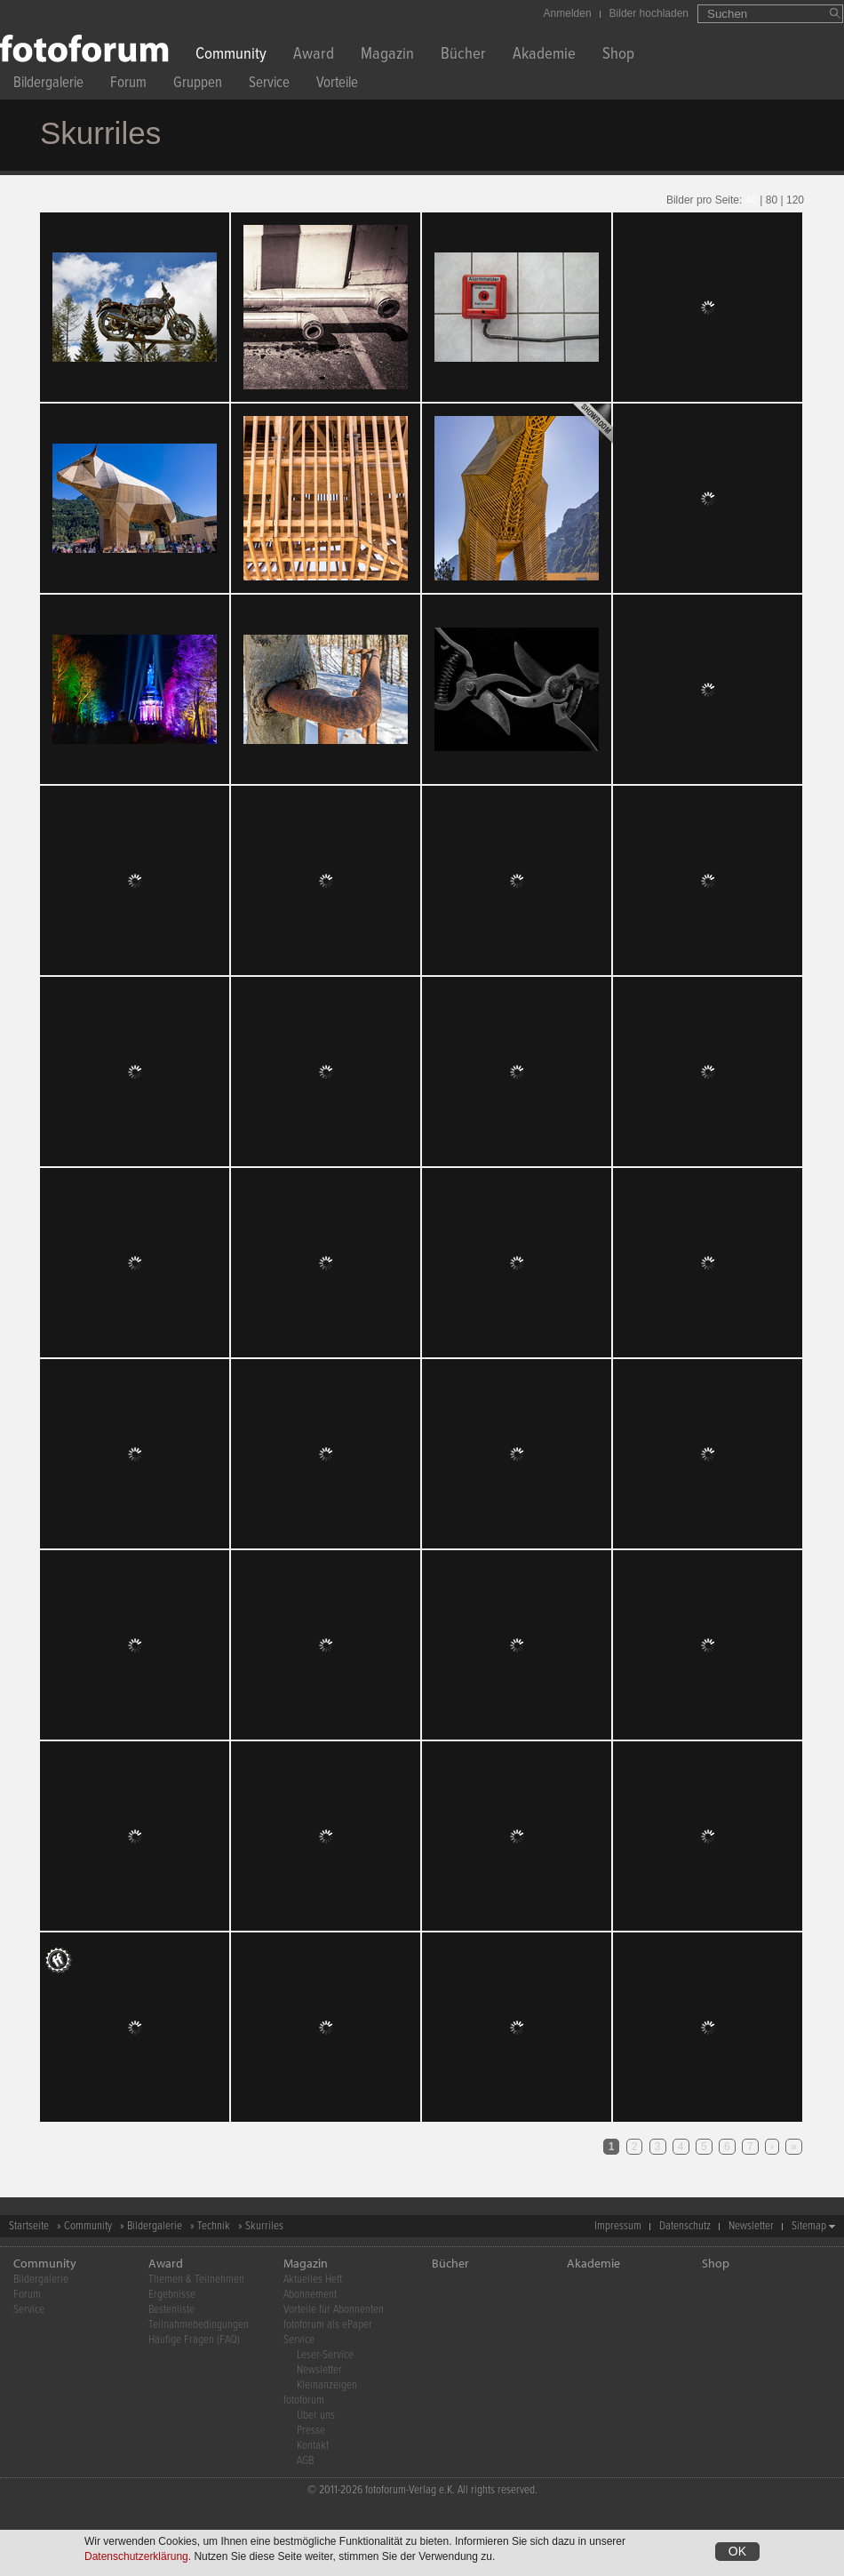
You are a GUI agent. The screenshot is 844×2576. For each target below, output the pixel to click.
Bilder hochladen (649, 13)
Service (269, 84)
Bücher (463, 55)
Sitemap (809, 2226)
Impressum (617, 2226)
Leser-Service (325, 2355)
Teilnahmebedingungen (198, 2324)
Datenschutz (685, 2226)
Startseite (29, 2226)
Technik (213, 2226)
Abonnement (310, 2294)
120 (795, 200)
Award (313, 55)
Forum (128, 84)
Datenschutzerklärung (136, 2556)
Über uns (316, 2415)
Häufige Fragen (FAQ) (194, 2340)
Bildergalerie (48, 84)
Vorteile (337, 84)
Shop (618, 55)
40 (751, 200)
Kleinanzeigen (327, 2385)
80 (771, 200)
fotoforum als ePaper (327, 2324)
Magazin (387, 55)
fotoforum (303, 2400)
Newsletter (751, 2226)
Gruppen (197, 84)
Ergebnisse (171, 2294)
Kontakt (313, 2445)
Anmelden (568, 13)
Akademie (544, 55)
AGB (305, 2460)
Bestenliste (171, 2309)
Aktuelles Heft (312, 2279)
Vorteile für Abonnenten (333, 2309)
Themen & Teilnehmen (196, 2279)
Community (231, 55)
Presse (311, 2430)
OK (737, 2551)
